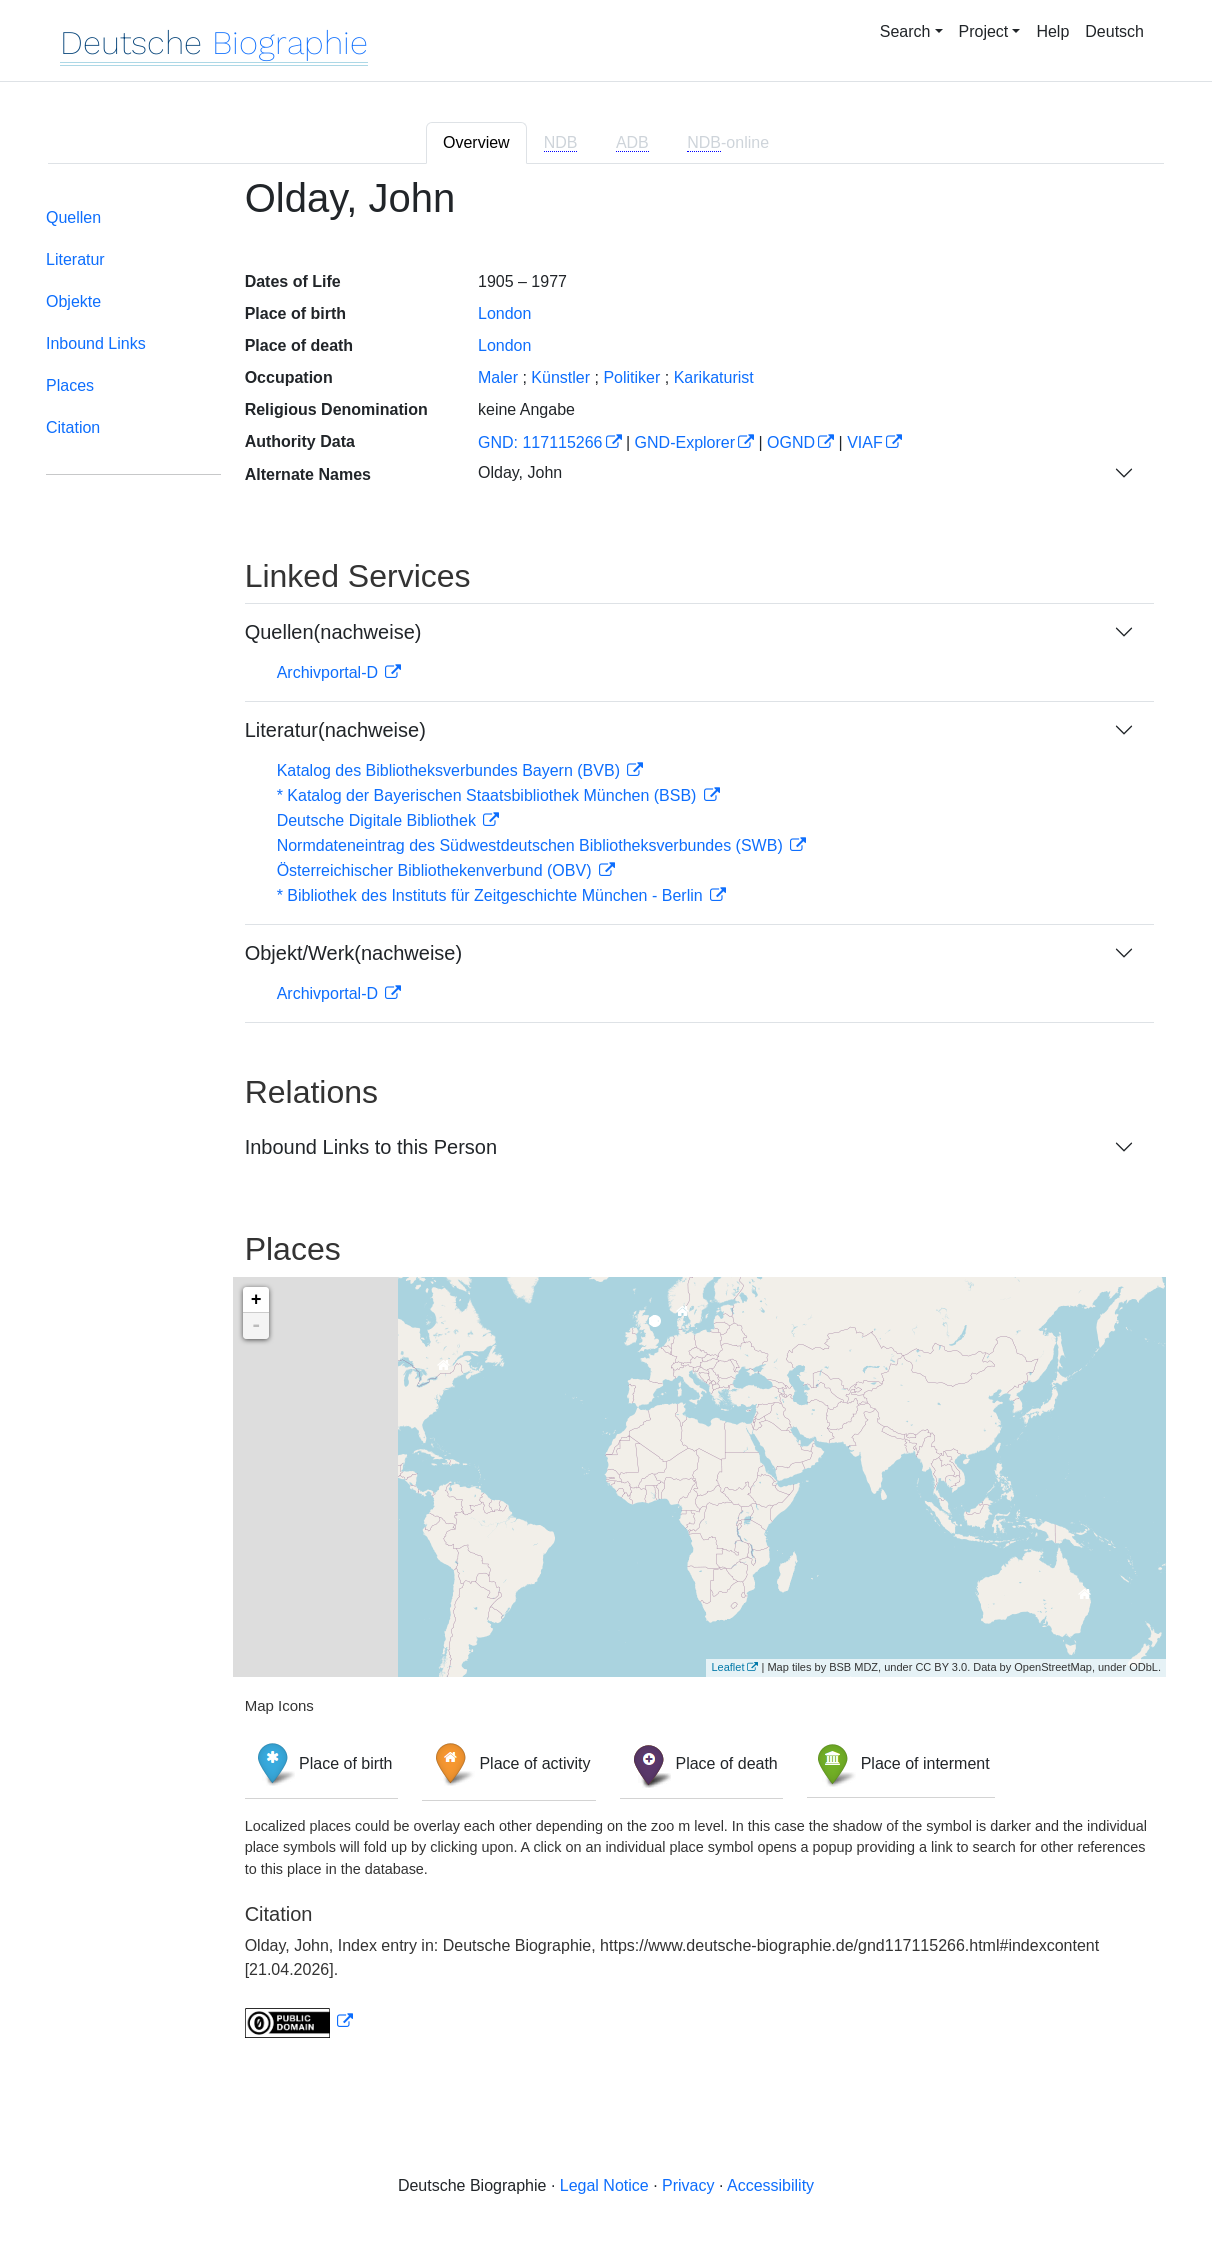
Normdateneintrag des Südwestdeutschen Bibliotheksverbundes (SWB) (532, 845)
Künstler (560, 377)
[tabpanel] (606, 1119)
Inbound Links (96, 343)
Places (70, 385)
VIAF (865, 442)
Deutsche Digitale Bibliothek (379, 820)
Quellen (73, 217)
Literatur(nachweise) (335, 730)
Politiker (631, 377)
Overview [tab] (476, 142)
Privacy (688, 2185)
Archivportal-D (330, 672)
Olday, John (520, 472)
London (504, 313)
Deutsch (1114, 31)
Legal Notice (604, 2185)
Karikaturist (714, 377)
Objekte (73, 301)
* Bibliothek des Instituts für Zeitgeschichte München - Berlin (492, 895)
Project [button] (984, 31)
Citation (73, 427)
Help (1052, 31)
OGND (791, 442)
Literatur (75, 259)
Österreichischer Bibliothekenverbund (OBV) (436, 870)
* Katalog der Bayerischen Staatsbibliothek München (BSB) (489, 795)
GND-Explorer (685, 442)
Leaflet (727, 1667)
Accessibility (770, 2185)
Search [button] (905, 31)
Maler (498, 377)
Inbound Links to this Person (371, 1147)
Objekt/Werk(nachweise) (353, 953)
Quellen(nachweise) (333, 632)
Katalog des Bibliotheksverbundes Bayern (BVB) (451, 770)
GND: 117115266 (540, 442)
